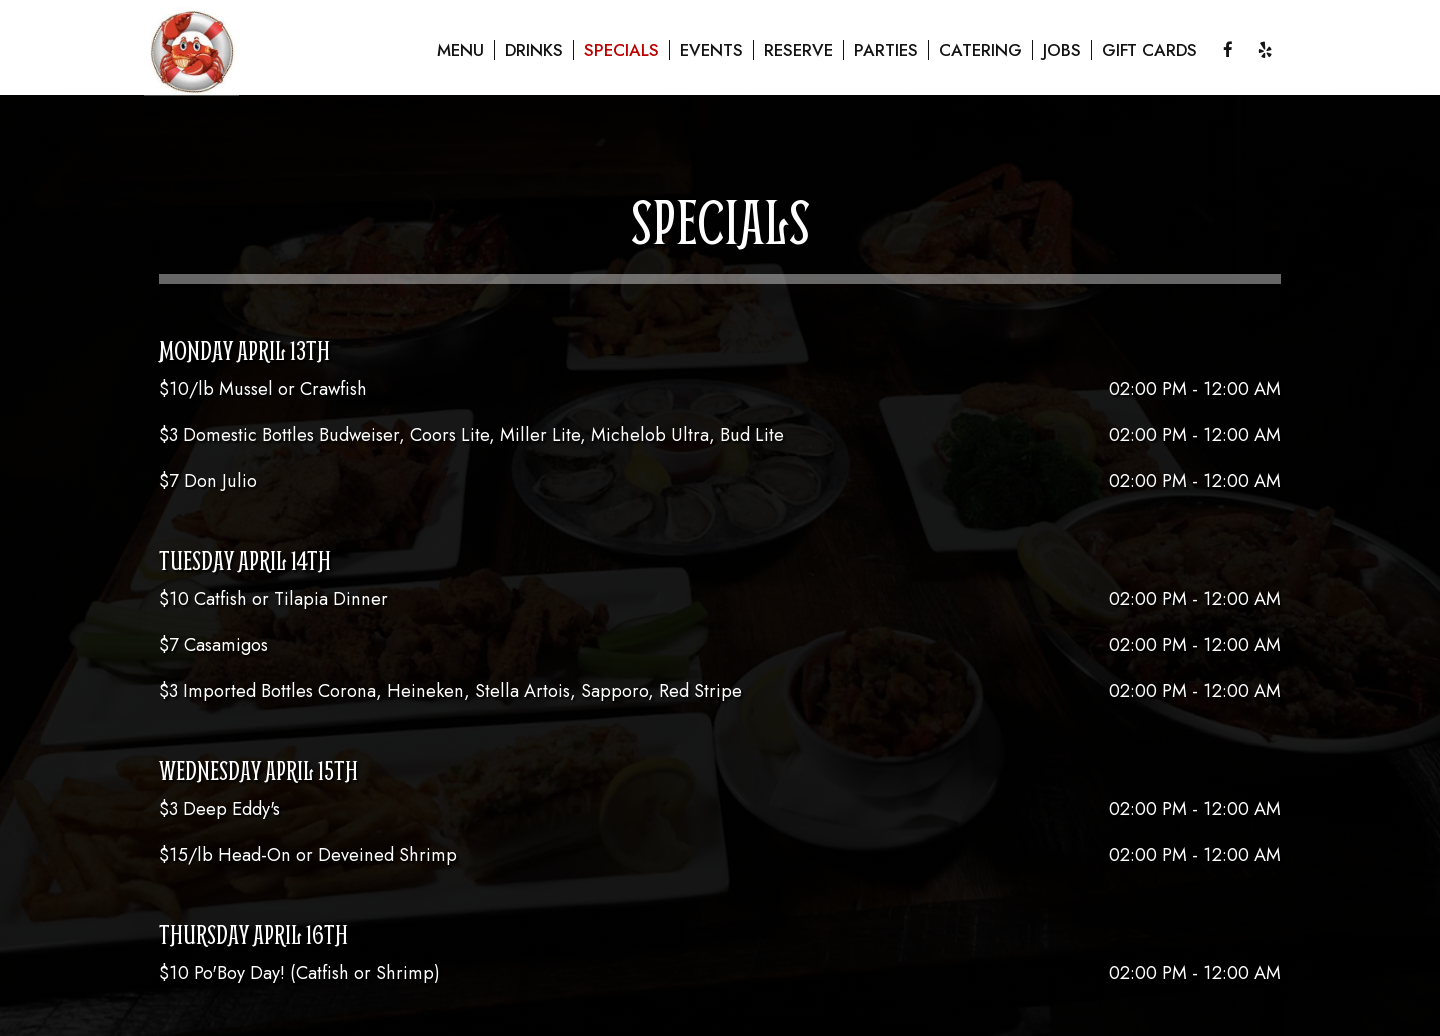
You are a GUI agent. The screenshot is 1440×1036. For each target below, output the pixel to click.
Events (711, 50)
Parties (886, 50)
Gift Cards (1149, 50)
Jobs (1062, 50)
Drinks (534, 50)
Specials (621, 50)
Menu (460, 50)
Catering (980, 50)
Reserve (798, 50)
